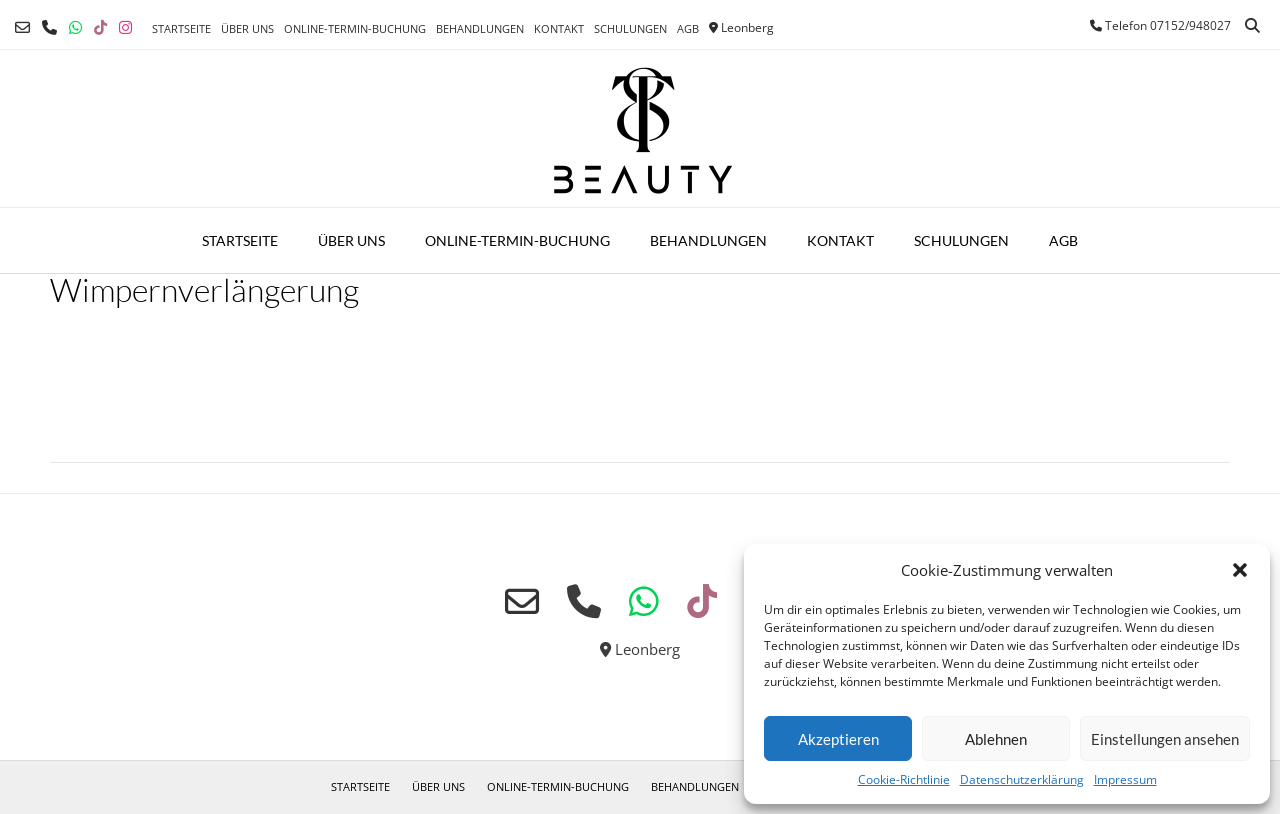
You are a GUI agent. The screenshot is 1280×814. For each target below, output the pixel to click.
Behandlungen (480, 28)
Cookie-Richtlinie (904, 779)
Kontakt (559, 28)
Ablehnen (996, 739)
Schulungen (630, 28)
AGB (688, 28)
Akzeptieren (838, 739)
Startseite (181, 28)
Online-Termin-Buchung (355, 28)
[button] (1240, 570)
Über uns (247, 28)
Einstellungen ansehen (1165, 739)
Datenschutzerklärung (1022, 779)
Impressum (1125, 779)
